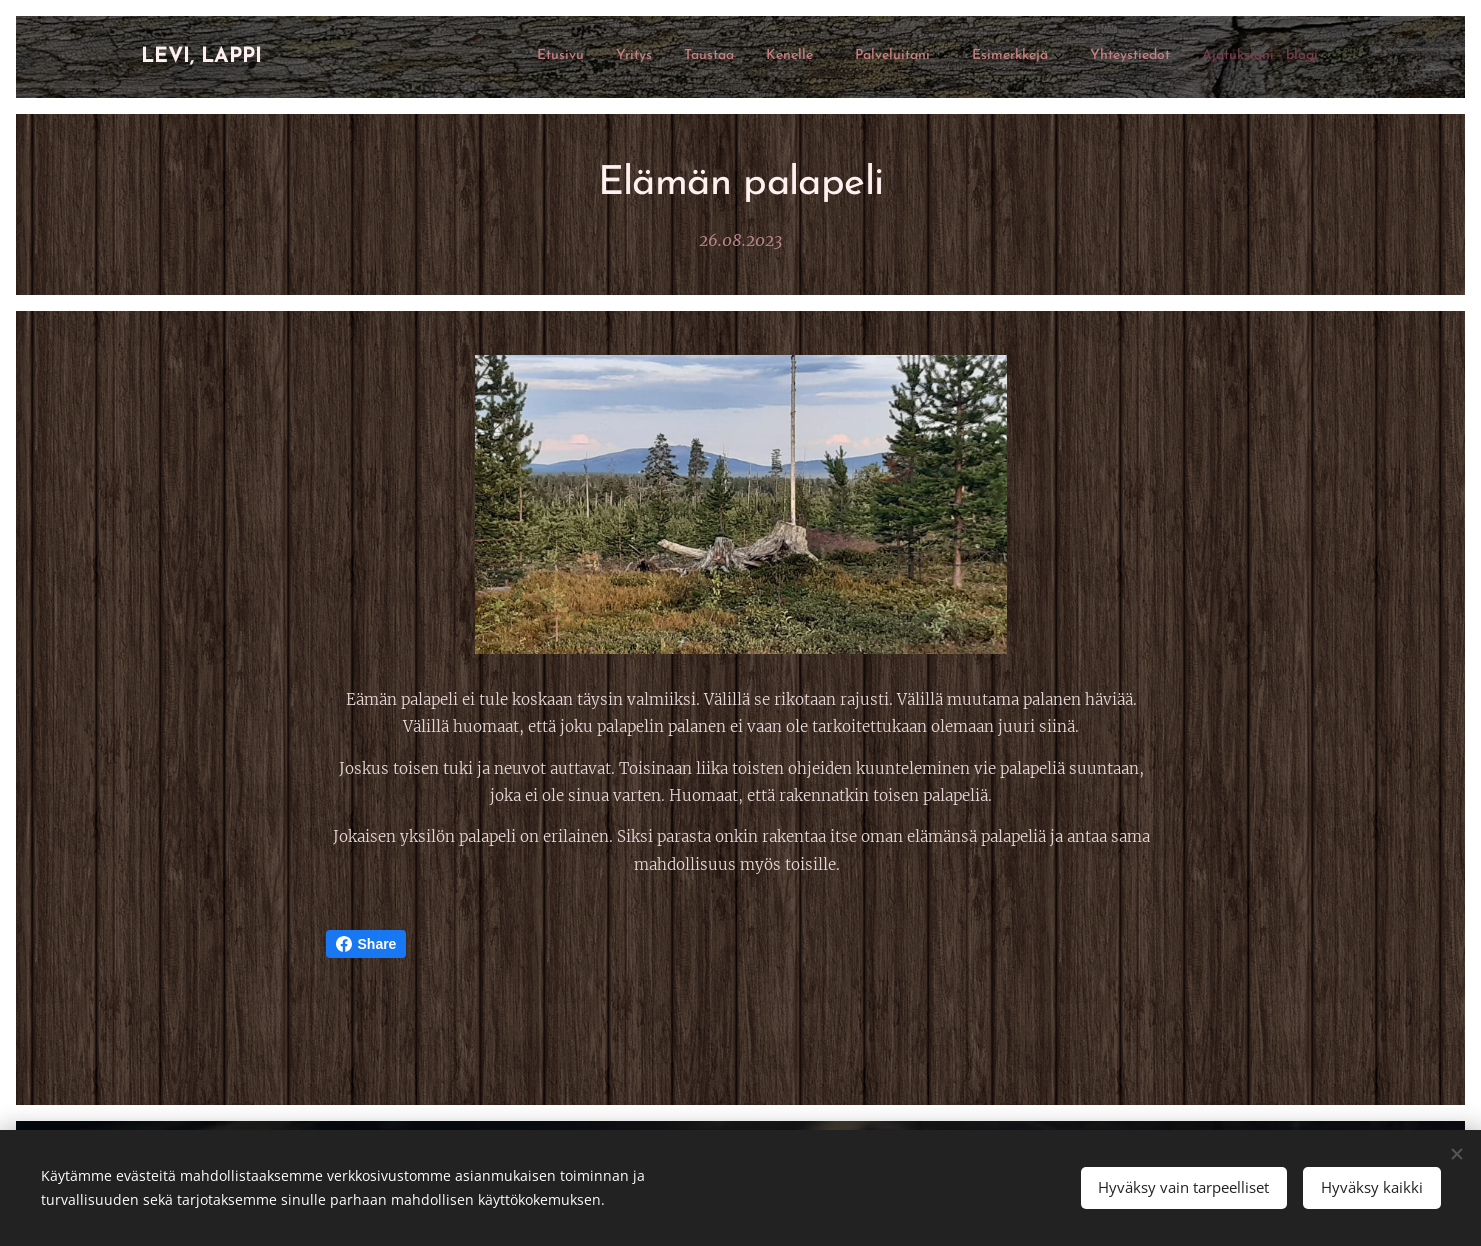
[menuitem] (1069, 57)
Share (366, 944)
